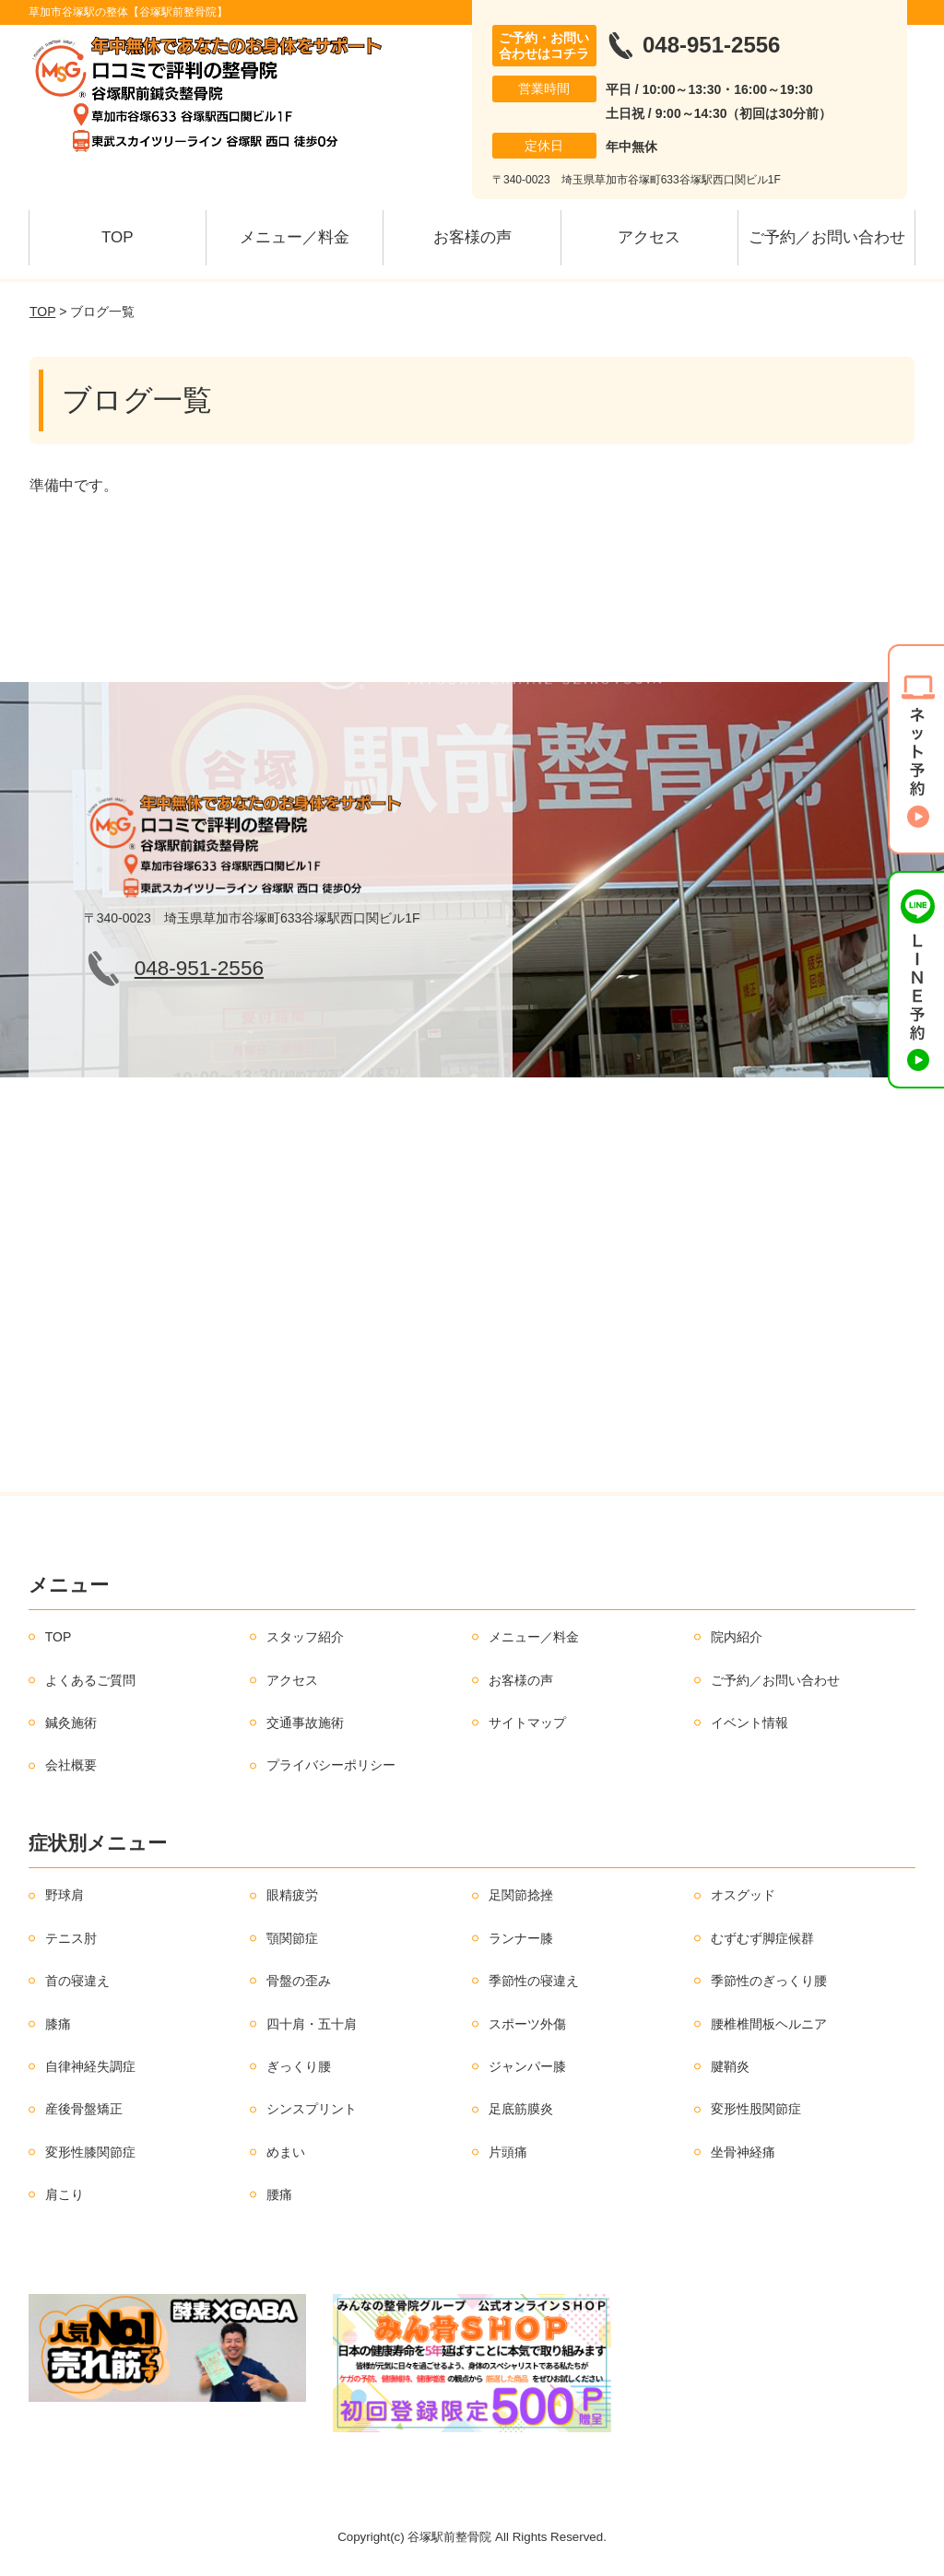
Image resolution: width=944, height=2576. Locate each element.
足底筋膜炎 (521, 2108)
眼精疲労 (292, 1895)
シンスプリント (311, 2108)
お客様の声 (472, 237)
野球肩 (64, 1895)
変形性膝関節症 (90, 2152)
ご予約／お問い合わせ (827, 237)
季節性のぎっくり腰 (769, 1980)
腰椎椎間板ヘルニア (769, 2024)
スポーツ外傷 (527, 2024)
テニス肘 (71, 1938)
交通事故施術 (305, 1722)
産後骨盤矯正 (84, 2108)
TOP (117, 237)
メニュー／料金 (294, 237)
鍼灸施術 (71, 1722)
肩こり (64, 2194)
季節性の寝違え (534, 1980)
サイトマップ (527, 1722)
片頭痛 (508, 2152)
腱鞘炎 (730, 2066)
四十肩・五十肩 (311, 2024)
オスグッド (743, 1895)
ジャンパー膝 (527, 2066)
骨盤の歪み (298, 1980)
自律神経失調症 (90, 2066)
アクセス (649, 237)
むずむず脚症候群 (762, 1938)
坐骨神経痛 (743, 2152)
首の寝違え (77, 1980)
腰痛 (279, 2194)
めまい (285, 2152)
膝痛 (58, 2024)
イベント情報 (749, 1722)
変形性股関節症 (756, 2108)
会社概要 (71, 1765)
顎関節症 (292, 1938)
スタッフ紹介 (305, 1636)
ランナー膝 (521, 1938)
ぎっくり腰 (298, 2066)
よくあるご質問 (90, 1680)
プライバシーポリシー (330, 1765)
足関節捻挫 (521, 1895)
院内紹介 (736, 1636)
